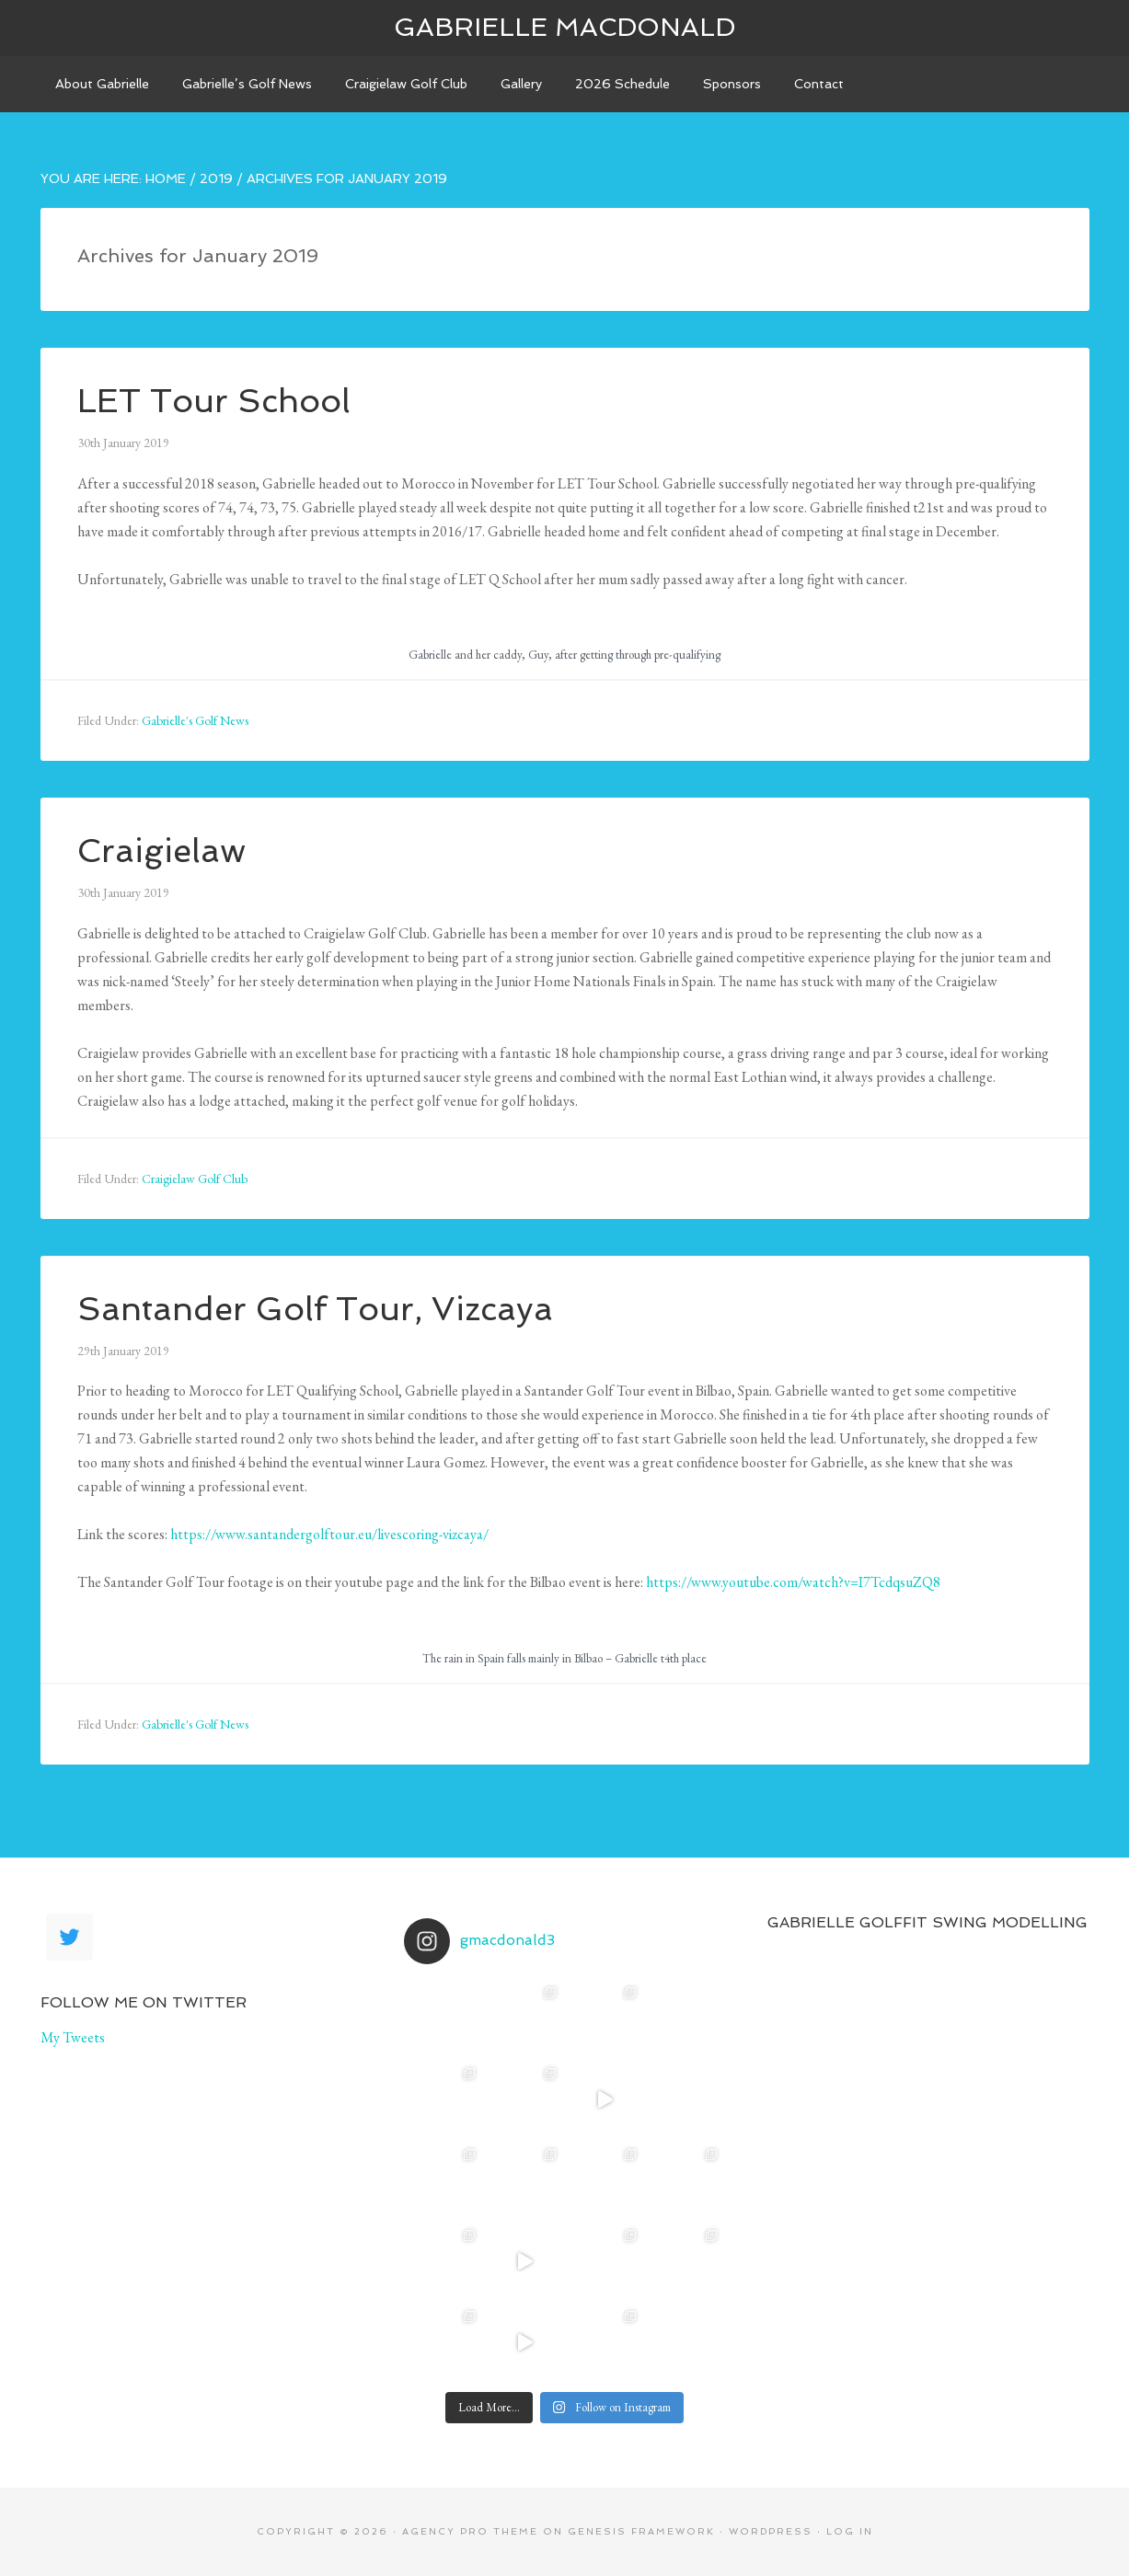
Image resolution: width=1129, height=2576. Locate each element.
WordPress (770, 2531)
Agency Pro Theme (470, 2531)
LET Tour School (214, 400)
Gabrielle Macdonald (564, 27)
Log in (849, 2531)
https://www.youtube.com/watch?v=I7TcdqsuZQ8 (793, 1582)
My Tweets (72, 2037)
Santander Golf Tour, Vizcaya (315, 1308)
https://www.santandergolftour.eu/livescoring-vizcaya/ (329, 1534)
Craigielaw (161, 850)
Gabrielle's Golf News (195, 720)
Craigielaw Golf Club (195, 1178)
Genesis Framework (641, 2531)
